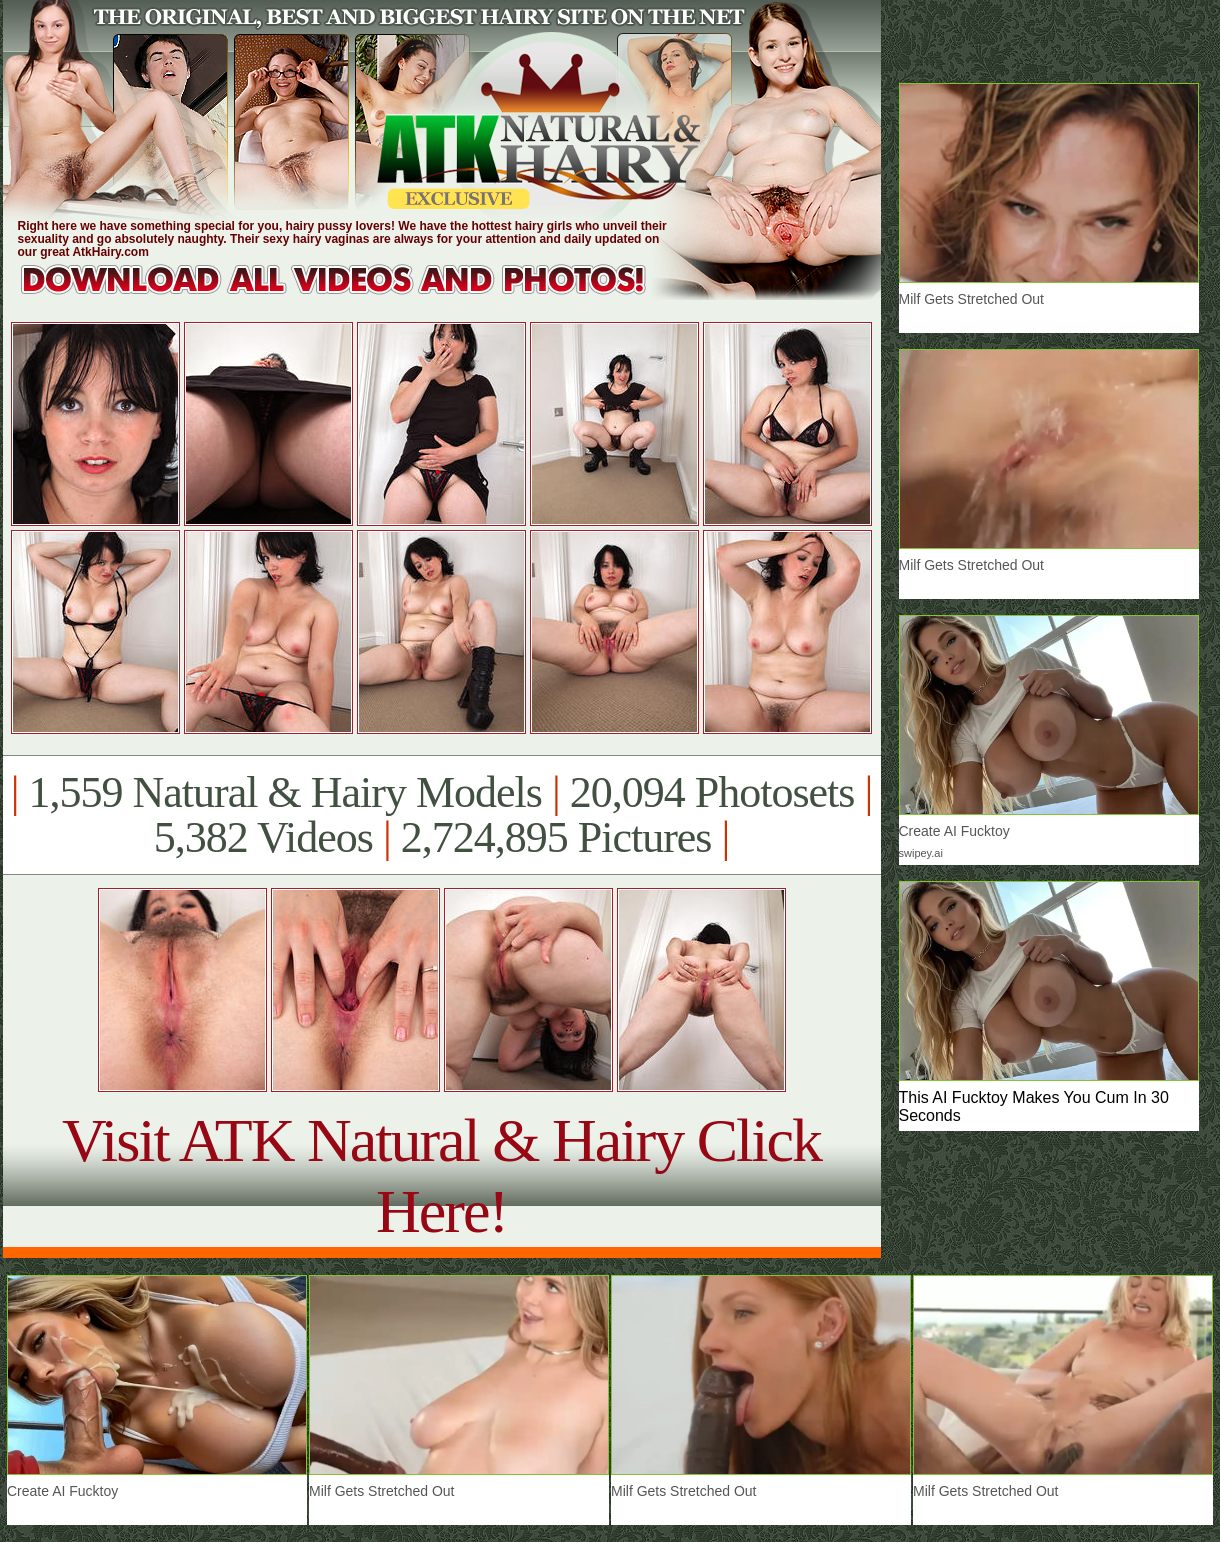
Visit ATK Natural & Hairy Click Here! (441, 1175)
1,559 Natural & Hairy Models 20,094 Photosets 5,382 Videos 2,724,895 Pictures (441, 815)
